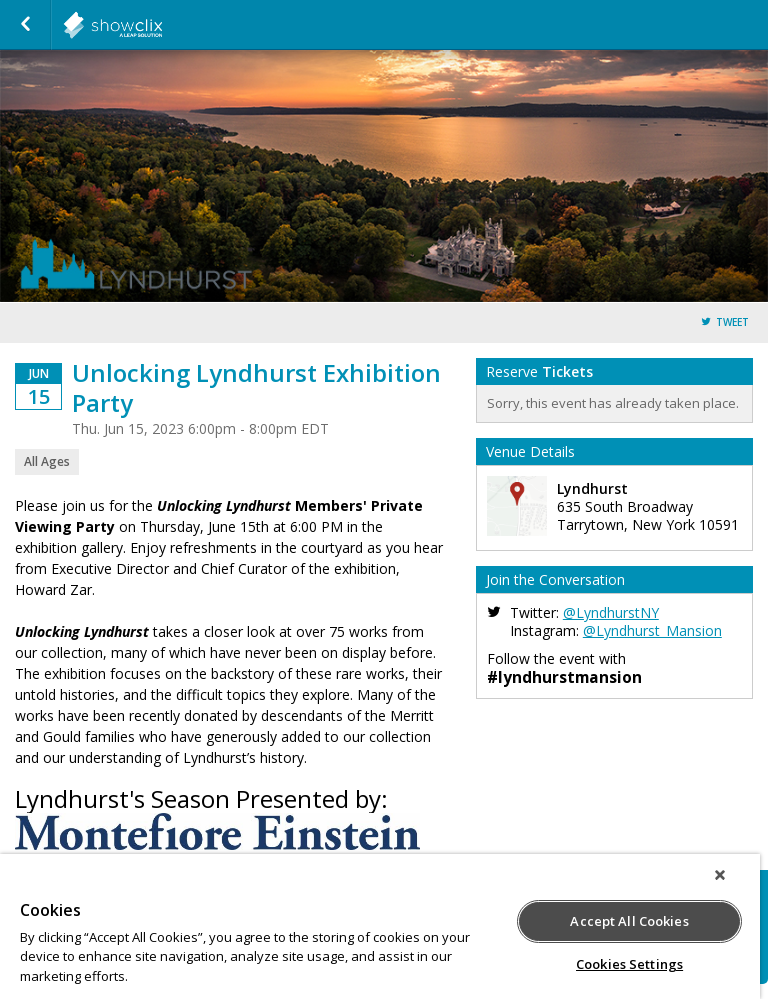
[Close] (720, 875)
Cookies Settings (629, 964)
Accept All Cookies (629, 921)
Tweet (732, 322)
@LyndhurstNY (611, 612)
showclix (162, 25)
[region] (380, 926)
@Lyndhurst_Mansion (652, 630)
